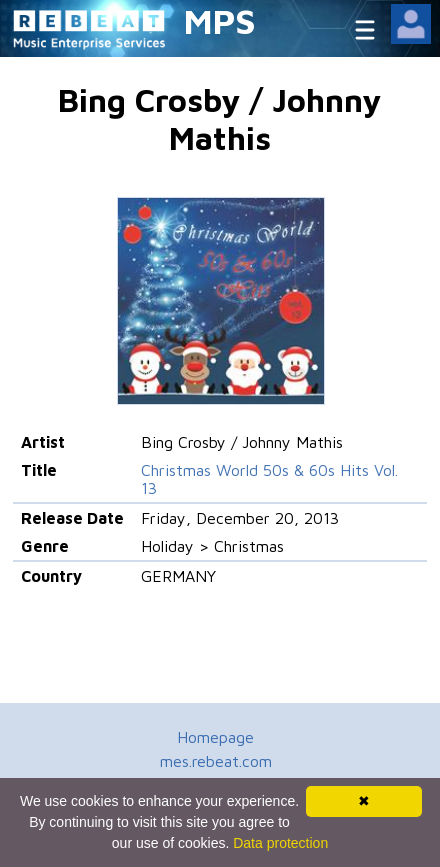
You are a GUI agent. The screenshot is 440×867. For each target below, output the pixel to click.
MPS (220, 20)
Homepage (215, 737)
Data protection (280, 843)
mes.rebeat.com (216, 761)
